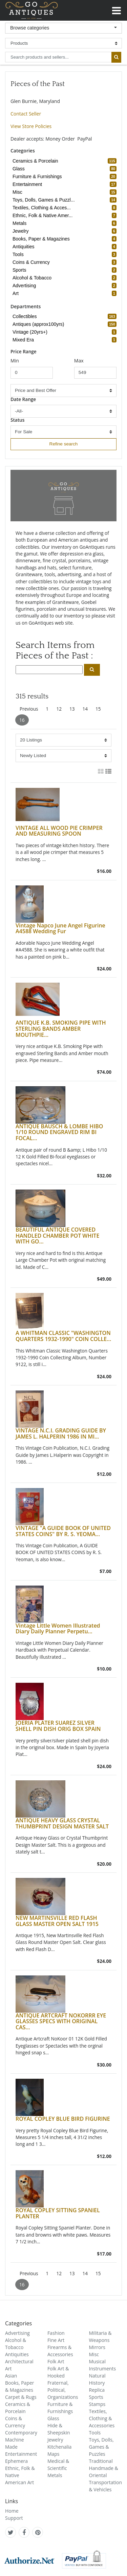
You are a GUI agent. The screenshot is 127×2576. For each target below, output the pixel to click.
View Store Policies (30, 126)
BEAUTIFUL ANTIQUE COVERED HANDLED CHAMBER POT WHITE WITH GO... (57, 1235)
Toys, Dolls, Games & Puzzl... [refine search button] (45, 200)
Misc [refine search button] (18, 192)
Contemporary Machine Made (21, 2439)
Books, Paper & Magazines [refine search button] (42, 239)
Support (14, 2518)
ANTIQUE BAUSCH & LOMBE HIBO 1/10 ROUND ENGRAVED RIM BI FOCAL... (59, 1132)
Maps (53, 2454)
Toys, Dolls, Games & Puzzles (101, 2446)
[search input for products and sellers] (58, 57)
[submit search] (116, 57)
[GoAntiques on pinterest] (37, 2532)
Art (8, 2368)
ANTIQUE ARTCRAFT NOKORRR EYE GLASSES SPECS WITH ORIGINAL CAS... (61, 2021)
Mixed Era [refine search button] (24, 339)
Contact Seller (25, 113)
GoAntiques (31, 10)
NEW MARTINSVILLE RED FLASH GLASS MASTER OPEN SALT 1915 (57, 1921)
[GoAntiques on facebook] (24, 2532)
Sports (96, 2397)
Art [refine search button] (17, 293)
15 (98, 709)
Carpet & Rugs (21, 2397)
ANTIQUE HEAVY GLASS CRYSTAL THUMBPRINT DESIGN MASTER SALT (62, 1823)
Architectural (19, 2361)
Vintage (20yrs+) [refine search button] (31, 332)
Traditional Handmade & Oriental (103, 2468)
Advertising (17, 2333)
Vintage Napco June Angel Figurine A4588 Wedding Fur (60, 928)
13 (72, 709)
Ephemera (16, 2461)
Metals (54, 2475)
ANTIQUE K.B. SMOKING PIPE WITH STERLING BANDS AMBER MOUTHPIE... (61, 1028)
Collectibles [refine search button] (26, 316)
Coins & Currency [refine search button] (32, 262)
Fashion (56, 2333)
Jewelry (55, 2439)
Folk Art (55, 2361)
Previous (29, 709)
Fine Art (55, 2340)
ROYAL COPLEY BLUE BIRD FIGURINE (63, 2118)
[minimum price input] (31, 373)
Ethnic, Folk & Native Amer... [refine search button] (44, 215)
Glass (53, 2418)
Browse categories (29, 27)
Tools (95, 2432)
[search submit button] (92, 670)
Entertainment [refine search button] (28, 184)
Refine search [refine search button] (63, 443)
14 (85, 709)
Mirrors (97, 2347)
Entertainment (21, 2454)
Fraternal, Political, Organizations (62, 2390)
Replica (97, 2390)
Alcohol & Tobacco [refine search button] (33, 277)
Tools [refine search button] (19, 254)
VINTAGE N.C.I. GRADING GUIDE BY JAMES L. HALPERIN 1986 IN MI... (61, 1433)
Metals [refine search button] (20, 223)
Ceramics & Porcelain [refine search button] (36, 161)
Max (79, 360)
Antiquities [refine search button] (25, 246)
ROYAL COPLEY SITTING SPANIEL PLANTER (58, 2213)
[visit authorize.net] (29, 2559)
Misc (94, 2354)
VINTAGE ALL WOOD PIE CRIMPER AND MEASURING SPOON (59, 831)
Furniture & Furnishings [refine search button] (38, 176)
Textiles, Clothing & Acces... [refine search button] (43, 207)
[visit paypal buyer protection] (84, 2559)
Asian (11, 2375)
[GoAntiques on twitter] (11, 2532)
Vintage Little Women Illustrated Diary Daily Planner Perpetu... (58, 1628)
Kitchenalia (59, 2447)
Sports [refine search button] (20, 270)
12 (59, 709)
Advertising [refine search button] (25, 285)
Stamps (97, 2404)
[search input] (49, 669)
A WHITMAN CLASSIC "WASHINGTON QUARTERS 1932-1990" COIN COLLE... (63, 1336)
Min (14, 360)
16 (22, 720)
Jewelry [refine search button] (21, 231)
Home (12, 2511)
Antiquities (17, 2354)
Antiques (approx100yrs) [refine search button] (39, 324)
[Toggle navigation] (116, 9)
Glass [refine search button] (20, 168)
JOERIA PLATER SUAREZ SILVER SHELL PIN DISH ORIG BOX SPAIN (58, 1726)
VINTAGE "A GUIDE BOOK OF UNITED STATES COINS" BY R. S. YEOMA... (63, 1531)
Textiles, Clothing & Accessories (102, 2418)
